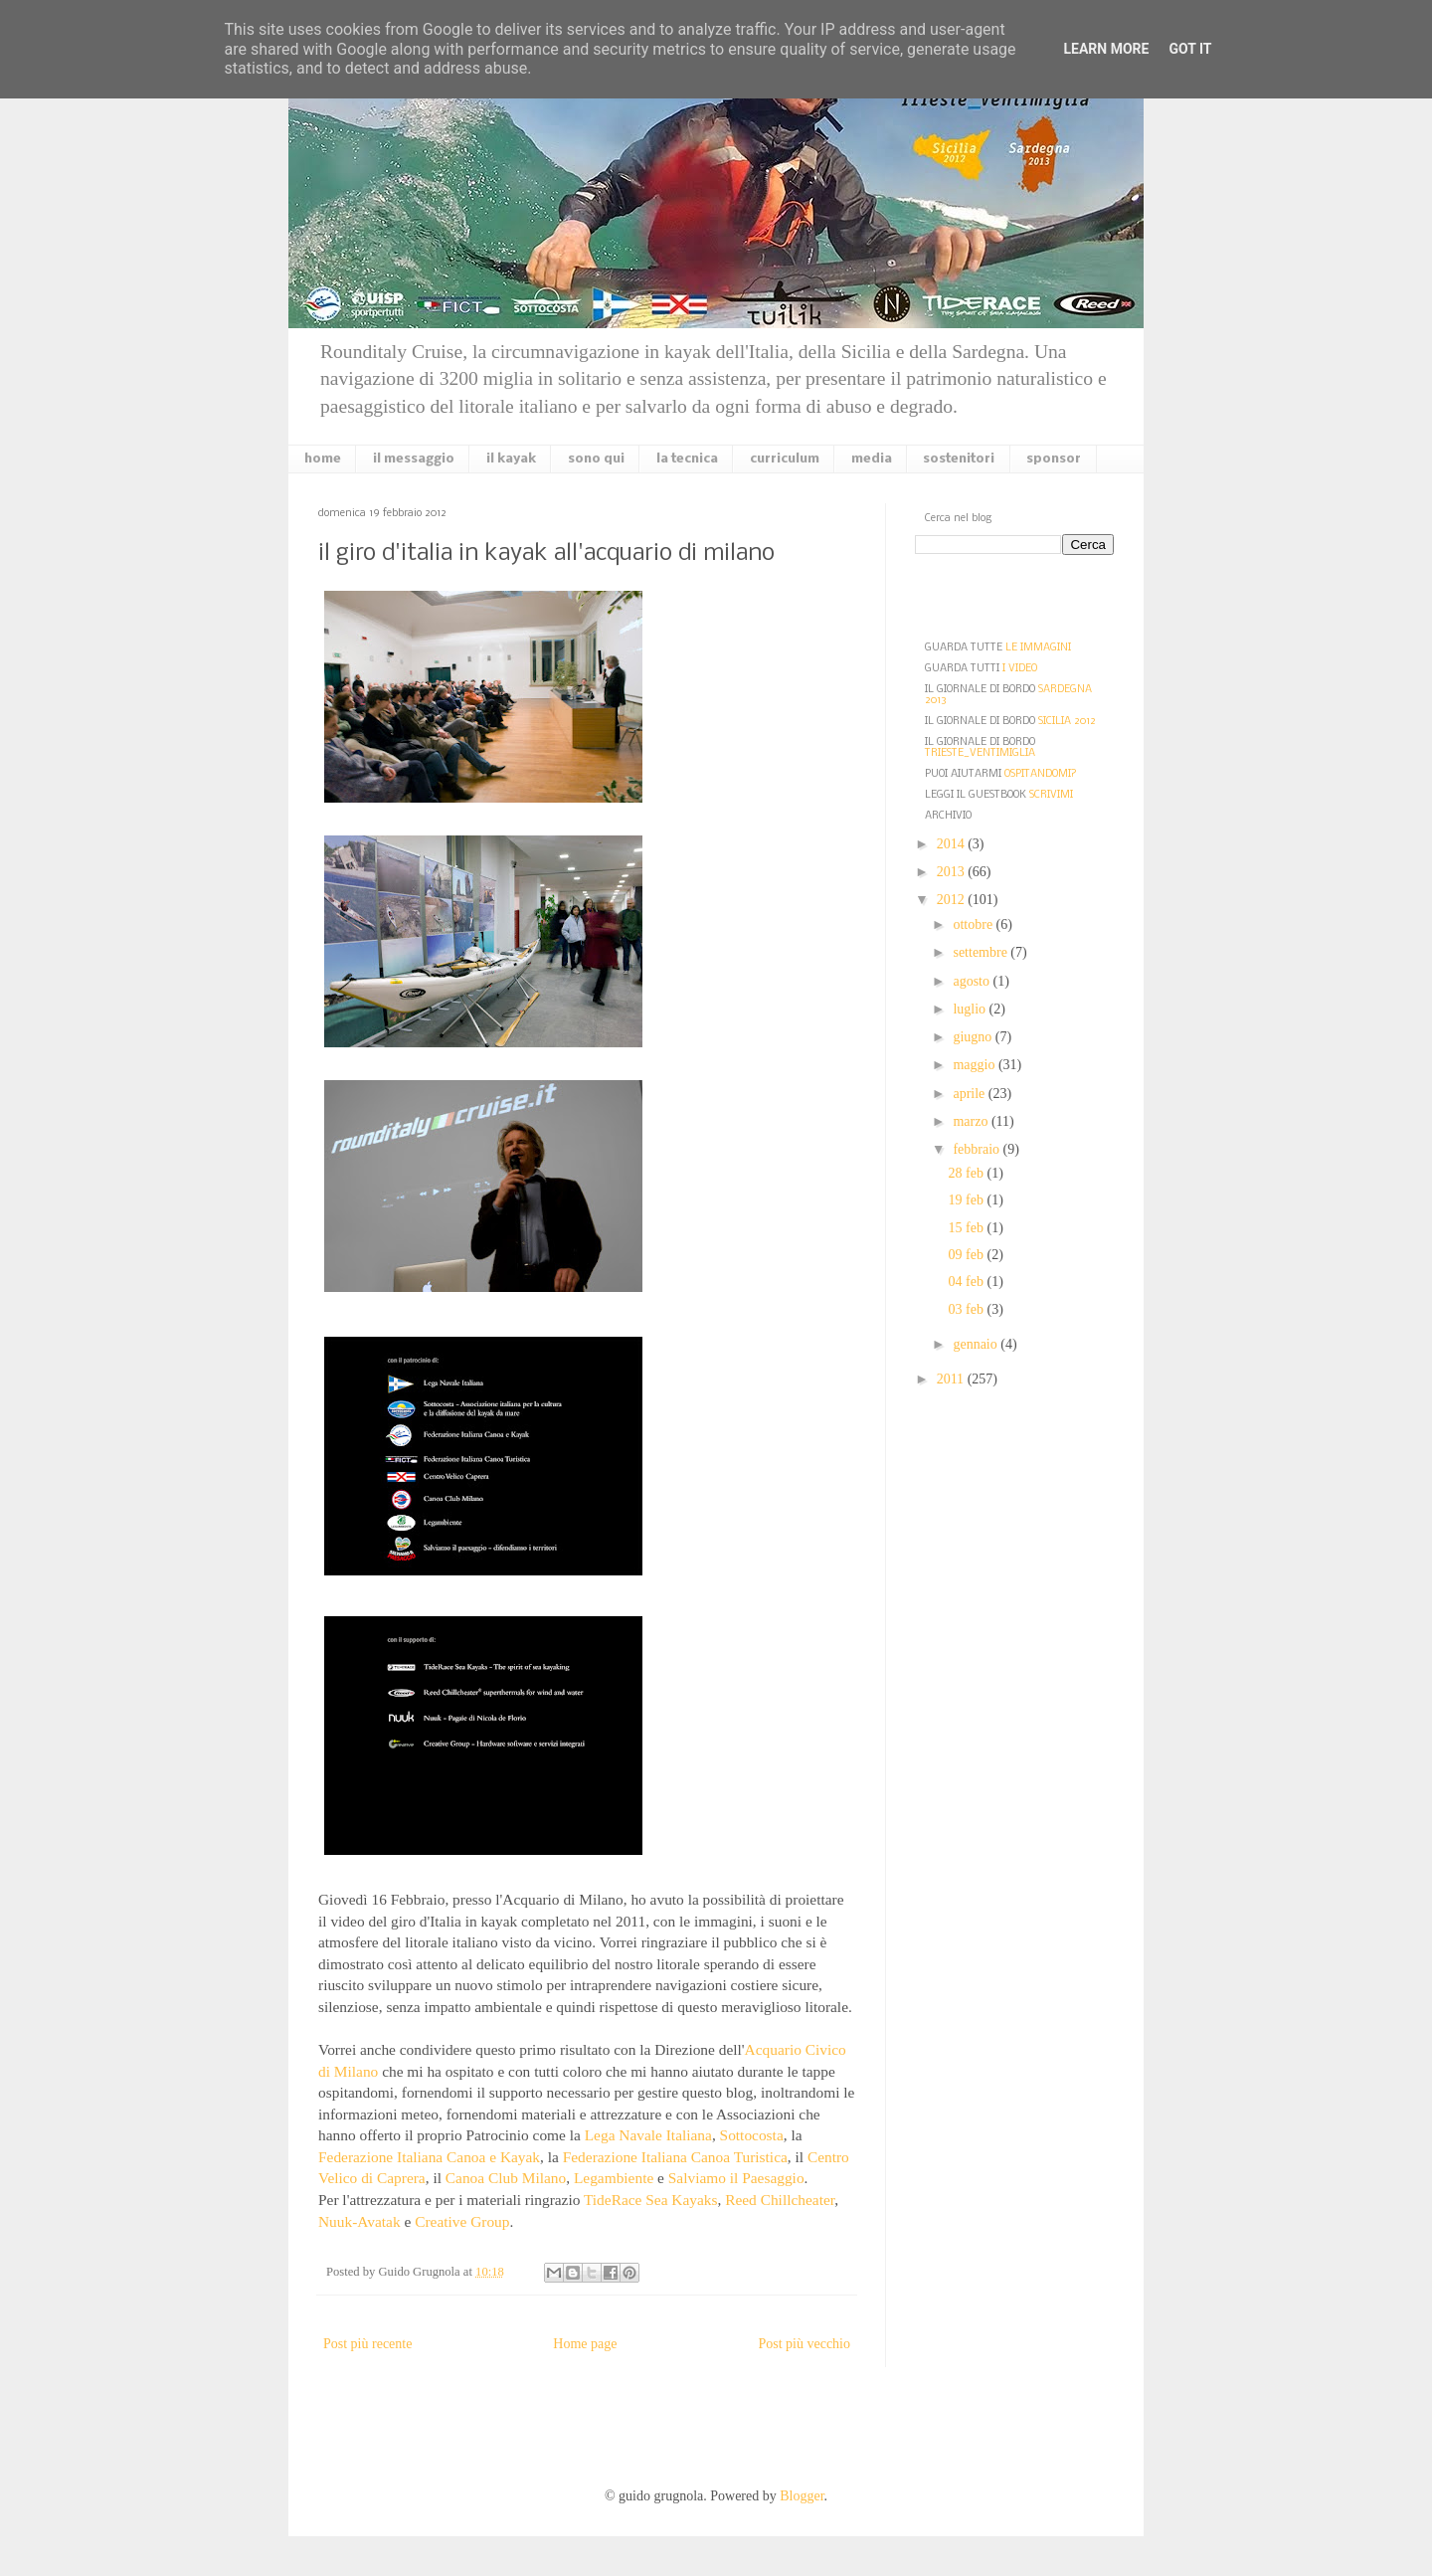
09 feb (968, 1254)
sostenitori (958, 459)
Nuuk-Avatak (359, 2221)
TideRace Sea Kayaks (651, 2199)
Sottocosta (752, 2134)
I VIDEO (1019, 668)
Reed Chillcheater (779, 2199)
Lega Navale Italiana (648, 2134)
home (322, 459)
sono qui (596, 459)
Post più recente (367, 2343)
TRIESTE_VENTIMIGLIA (980, 753)
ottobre (974, 924)
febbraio (977, 1149)
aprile (970, 1093)
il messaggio (413, 459)
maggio (975, 1064)
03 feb (968, 1309)
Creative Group (462, 2221)
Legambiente (613, 2177)
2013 (953, 871)
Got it (1189, 49)
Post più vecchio (804, 2343)
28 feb (968, 1173)
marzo (971, 1121)
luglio (970, 1009)
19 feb (968, 1200)
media (871, 459)
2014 (953, 843)
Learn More (1106, 49)
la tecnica (687, 459)
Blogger (801, 2495)
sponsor (1053, 459)
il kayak (511, 459)
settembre (981, 952)
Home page (585, 2343)
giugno (973, 1036)
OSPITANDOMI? (1040, 774)
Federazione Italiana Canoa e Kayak (429, 2156)
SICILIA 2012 (1067, 721)
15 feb (968, 1227)
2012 (953, 899)
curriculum (784, 459)
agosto (972, 981)
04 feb (968, 1281)
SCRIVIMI (1051, 795)
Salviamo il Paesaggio (736, 2177)
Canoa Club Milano (506, 2177)
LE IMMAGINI (1038, 648)
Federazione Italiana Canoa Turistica (675, 2156)
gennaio (976, 1344)
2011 (952, 1379)
